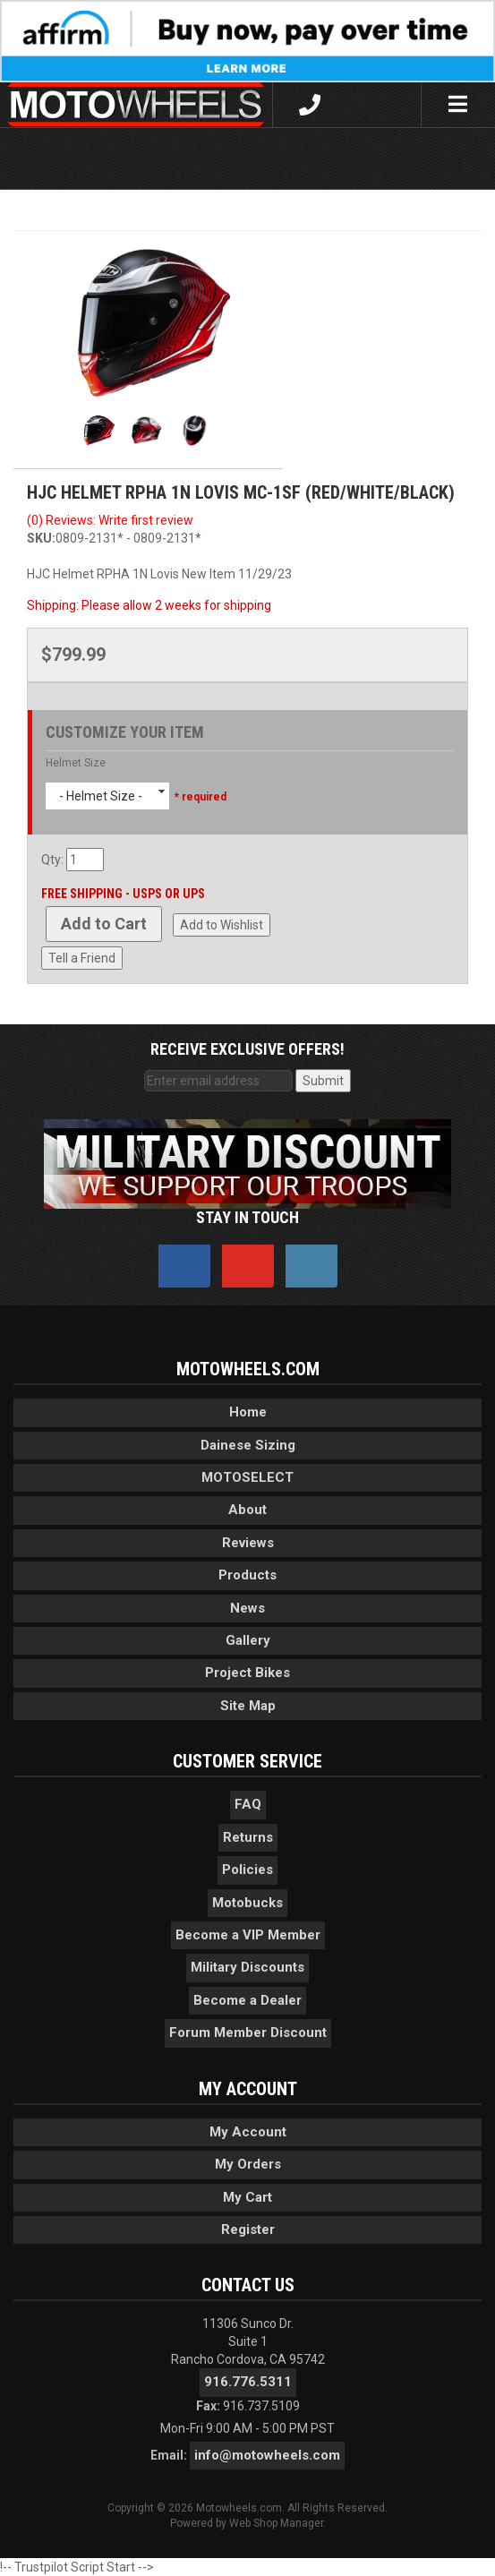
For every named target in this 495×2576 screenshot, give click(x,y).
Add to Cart (104, 923)
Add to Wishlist (221, 925)
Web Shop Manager (276, 2523)
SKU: (41, 538)
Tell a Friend (81, 958)
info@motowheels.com (267, 2455)
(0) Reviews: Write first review (110, 520)
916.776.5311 (248, 2382)
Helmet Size (76, 763)
